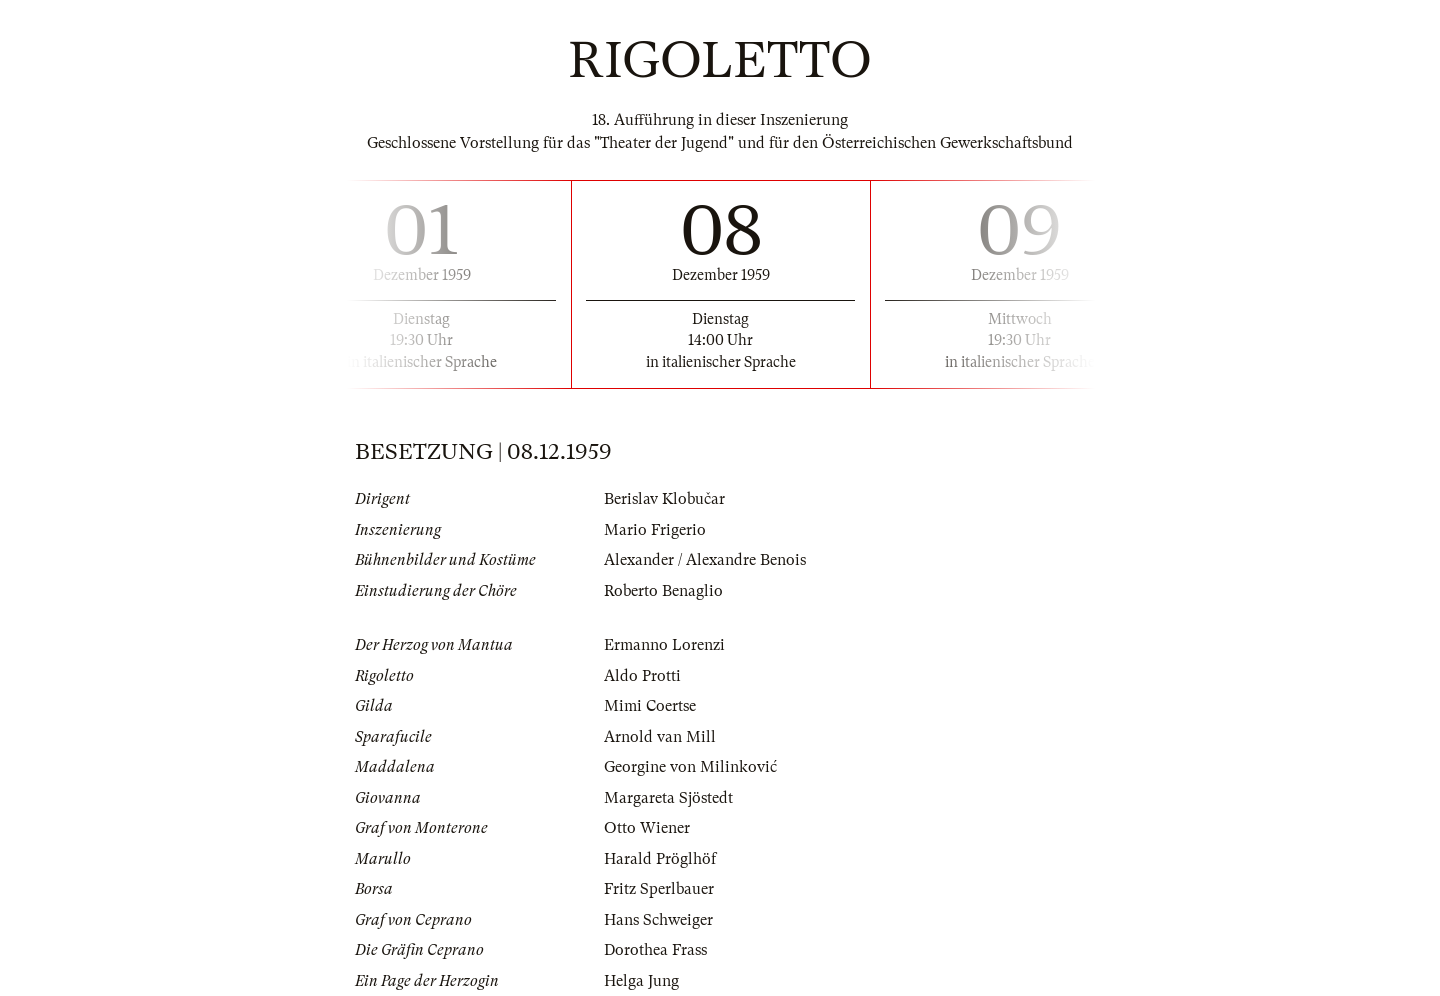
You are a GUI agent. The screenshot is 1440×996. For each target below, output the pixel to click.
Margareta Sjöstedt (668, 798)
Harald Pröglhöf (660, 859)
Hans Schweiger (658, 920)
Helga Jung (641, 981)
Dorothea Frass (655, 950)
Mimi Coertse (650, 706)
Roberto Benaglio (663, 591)
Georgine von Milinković (690, 767)
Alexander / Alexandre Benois (705, 560)
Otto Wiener (647, 828)
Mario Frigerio (655, 530)
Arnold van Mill (660, 737)
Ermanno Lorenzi (664, 645)
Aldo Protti (642, 676)
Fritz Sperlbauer (659, 889)
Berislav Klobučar (664, 499)
